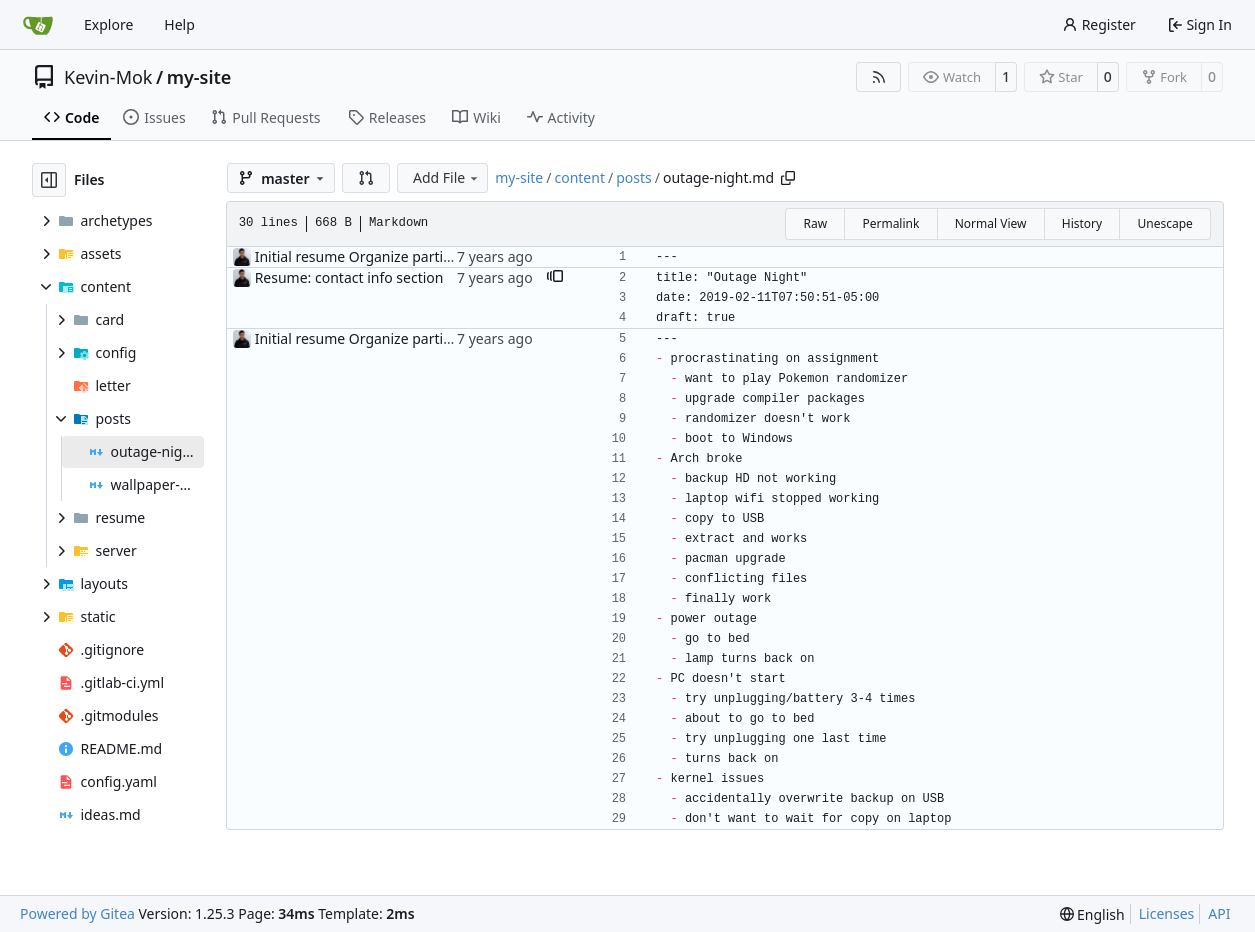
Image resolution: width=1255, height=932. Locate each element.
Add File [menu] (447, 177)
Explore (108, 24)
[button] (366, 178)
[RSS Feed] (879, 77)
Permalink (890, 223)
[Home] (38, 25)
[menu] (1092, 914)
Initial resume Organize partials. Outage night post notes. (444, 256)
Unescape (1164, 223)
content (579, 177)
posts (634, 177)
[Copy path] (788, 178)
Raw (815, 223)
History (1082, 223)
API (1219, 913)
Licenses (1167, 913)
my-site (199, 77)
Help (179, 24)
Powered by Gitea (77, 913)
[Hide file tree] (49, 180)
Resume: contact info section (349, 277)
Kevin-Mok (108, 77)
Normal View (991, 223)
